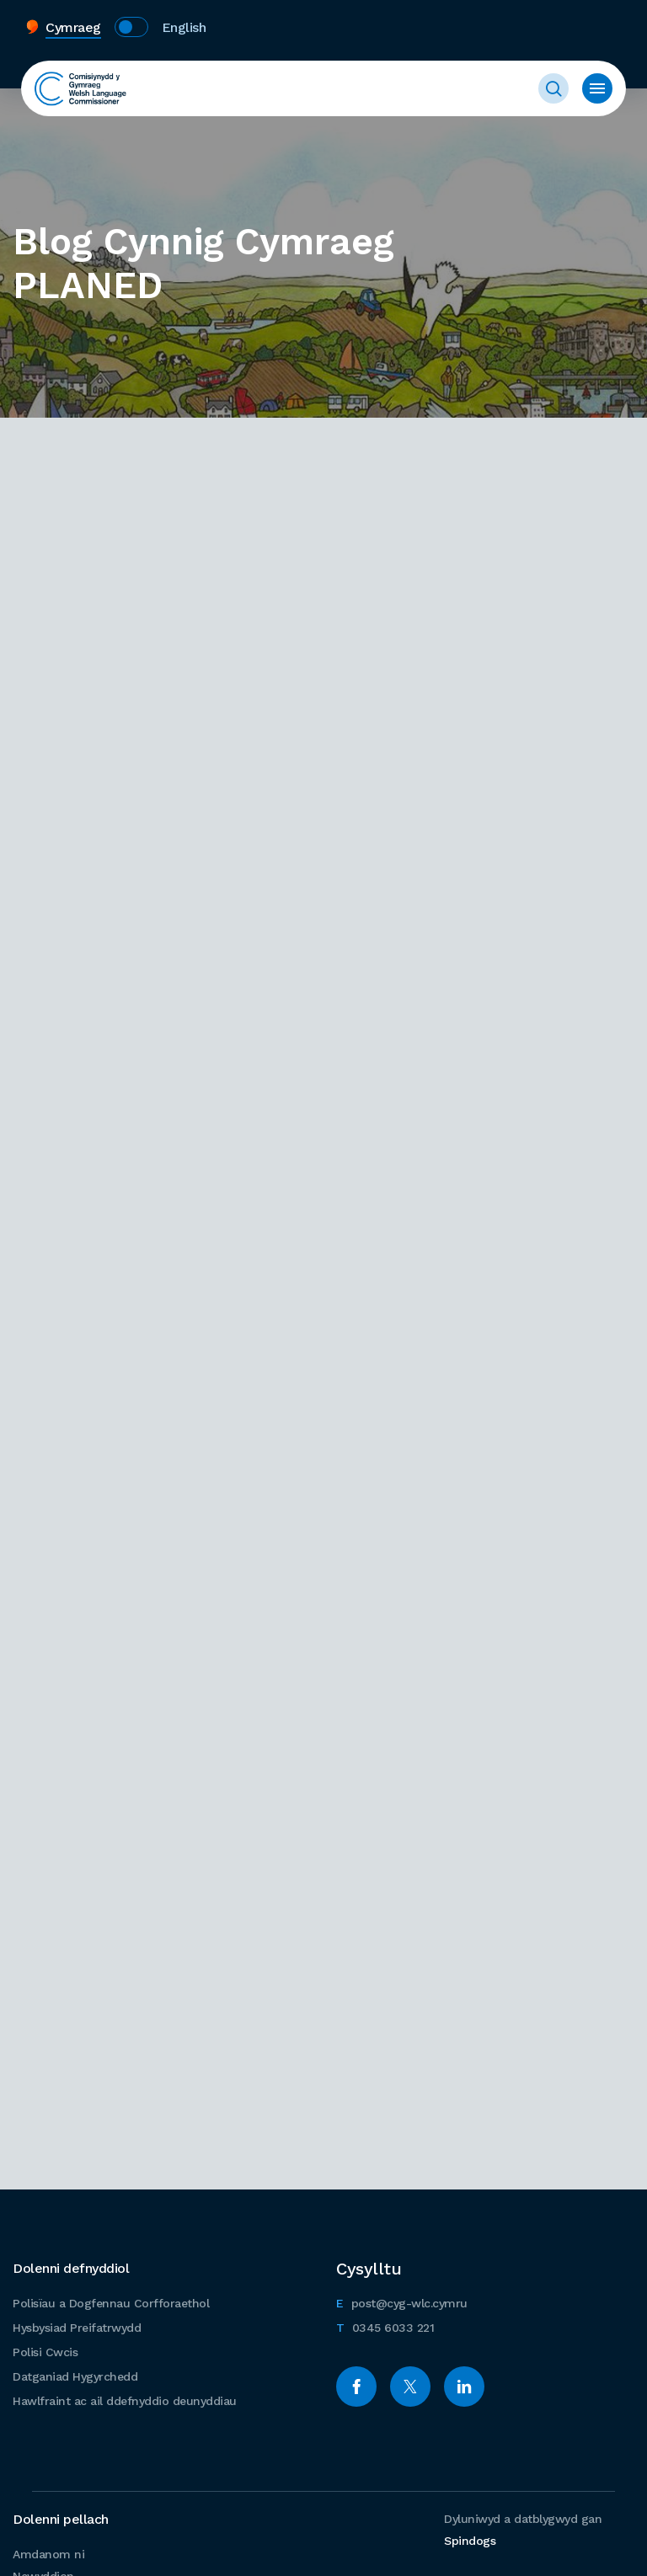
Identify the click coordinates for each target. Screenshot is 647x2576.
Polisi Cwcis (45, 2352)
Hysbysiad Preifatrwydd (77, 2327)
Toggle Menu (597, 88)
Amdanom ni (48, 2554)
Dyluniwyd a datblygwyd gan (523, 2529)
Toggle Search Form (553, 88)
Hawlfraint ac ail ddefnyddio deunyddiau (125, 2401)
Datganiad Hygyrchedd (75, 2376)
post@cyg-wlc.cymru (402, 2301)
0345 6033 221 (385, 2325)
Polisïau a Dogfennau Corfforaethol (111, 2303)
